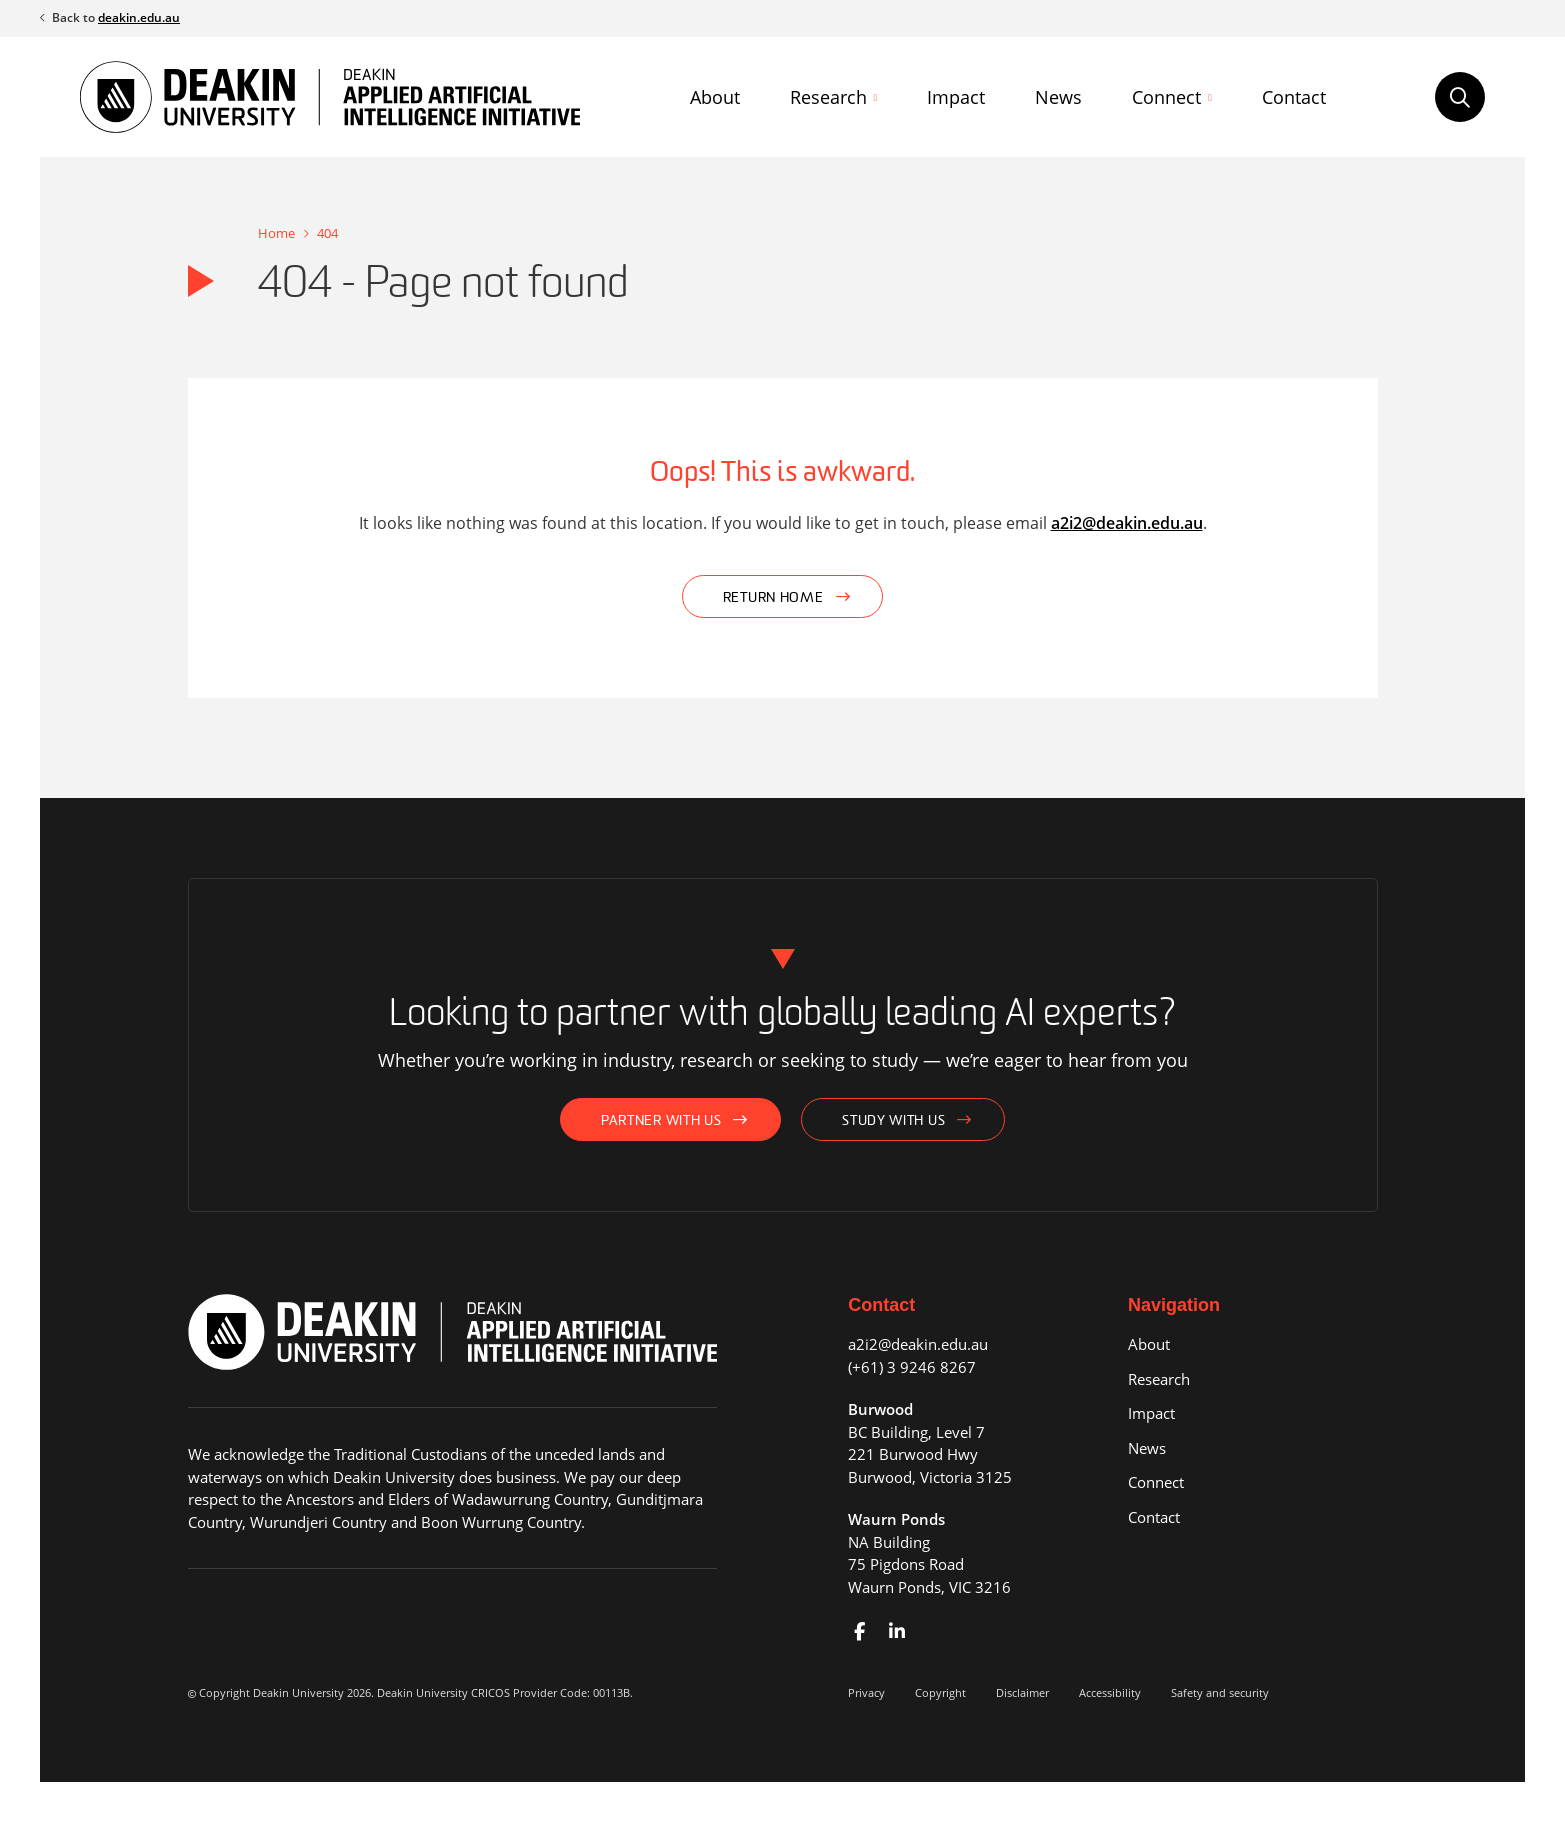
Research (828, 97)
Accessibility (1110, 1692)
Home (276, 233)
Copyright (940, 1692)
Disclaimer (1022, 1692)
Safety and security (1220, 1692)
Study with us (893, 1121)
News (1058, 97)
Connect (1166, 97)
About (715, 97)
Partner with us (661, 1121)
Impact (956, 97)
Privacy (866, 1692)
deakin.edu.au (139, 17)
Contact (1294, 97)
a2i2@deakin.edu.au (1127, 523)
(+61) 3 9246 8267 (912, 1367)
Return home (773, 598)
